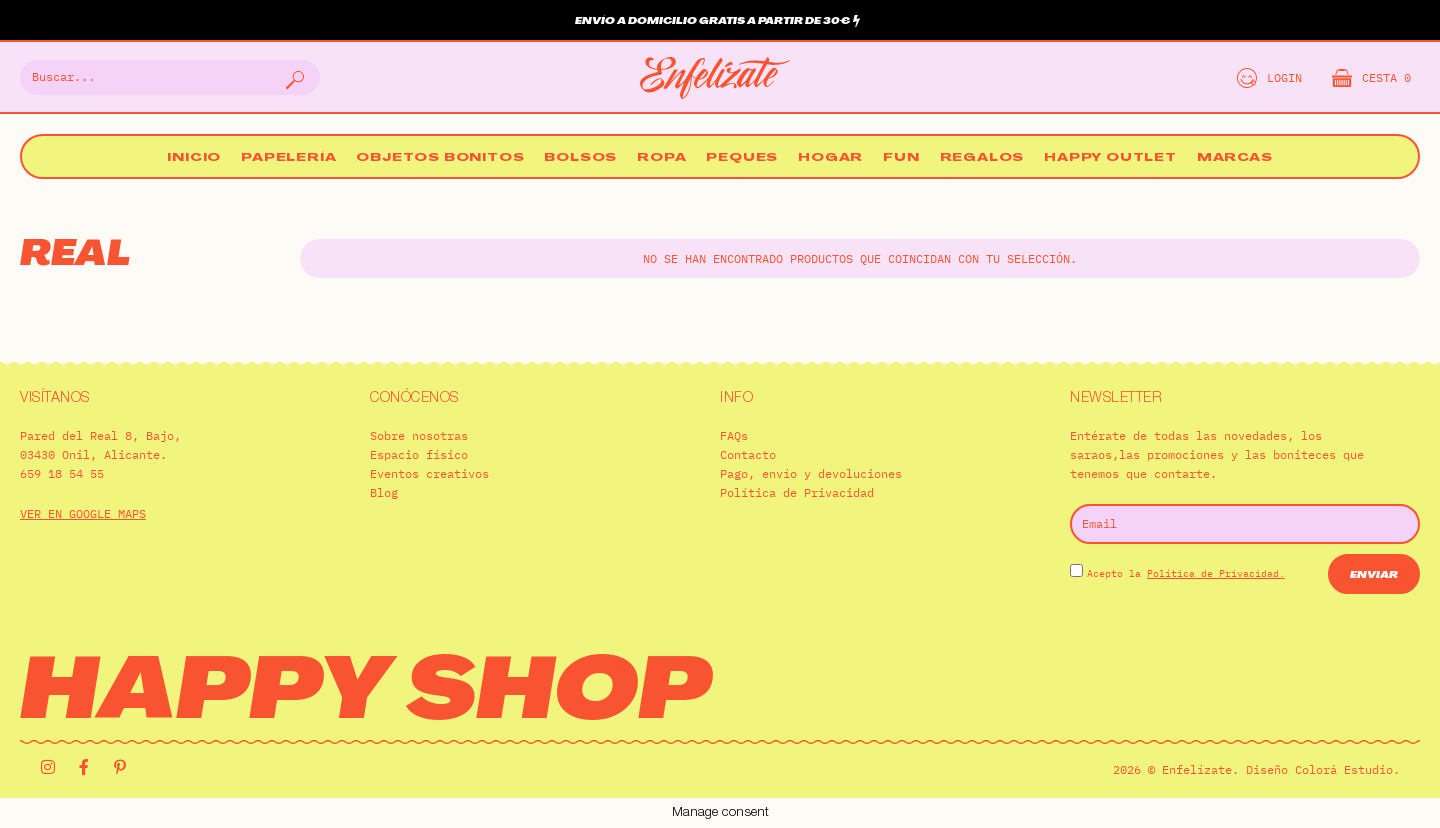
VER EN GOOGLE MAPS (83, 513)
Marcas (1235, 158)
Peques (742, 158)
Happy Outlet (1110, 158)
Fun (901, 158)
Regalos (982, 158)
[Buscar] (293, 77)
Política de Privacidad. (1216, 573)
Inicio (194, 158)
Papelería (288, 158)
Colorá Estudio (1344, 769)
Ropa (661, 158)
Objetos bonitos (440, 158)
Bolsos (580, 158)
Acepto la (1186, 573)
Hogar (830, 158)
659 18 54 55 (62, 473)
